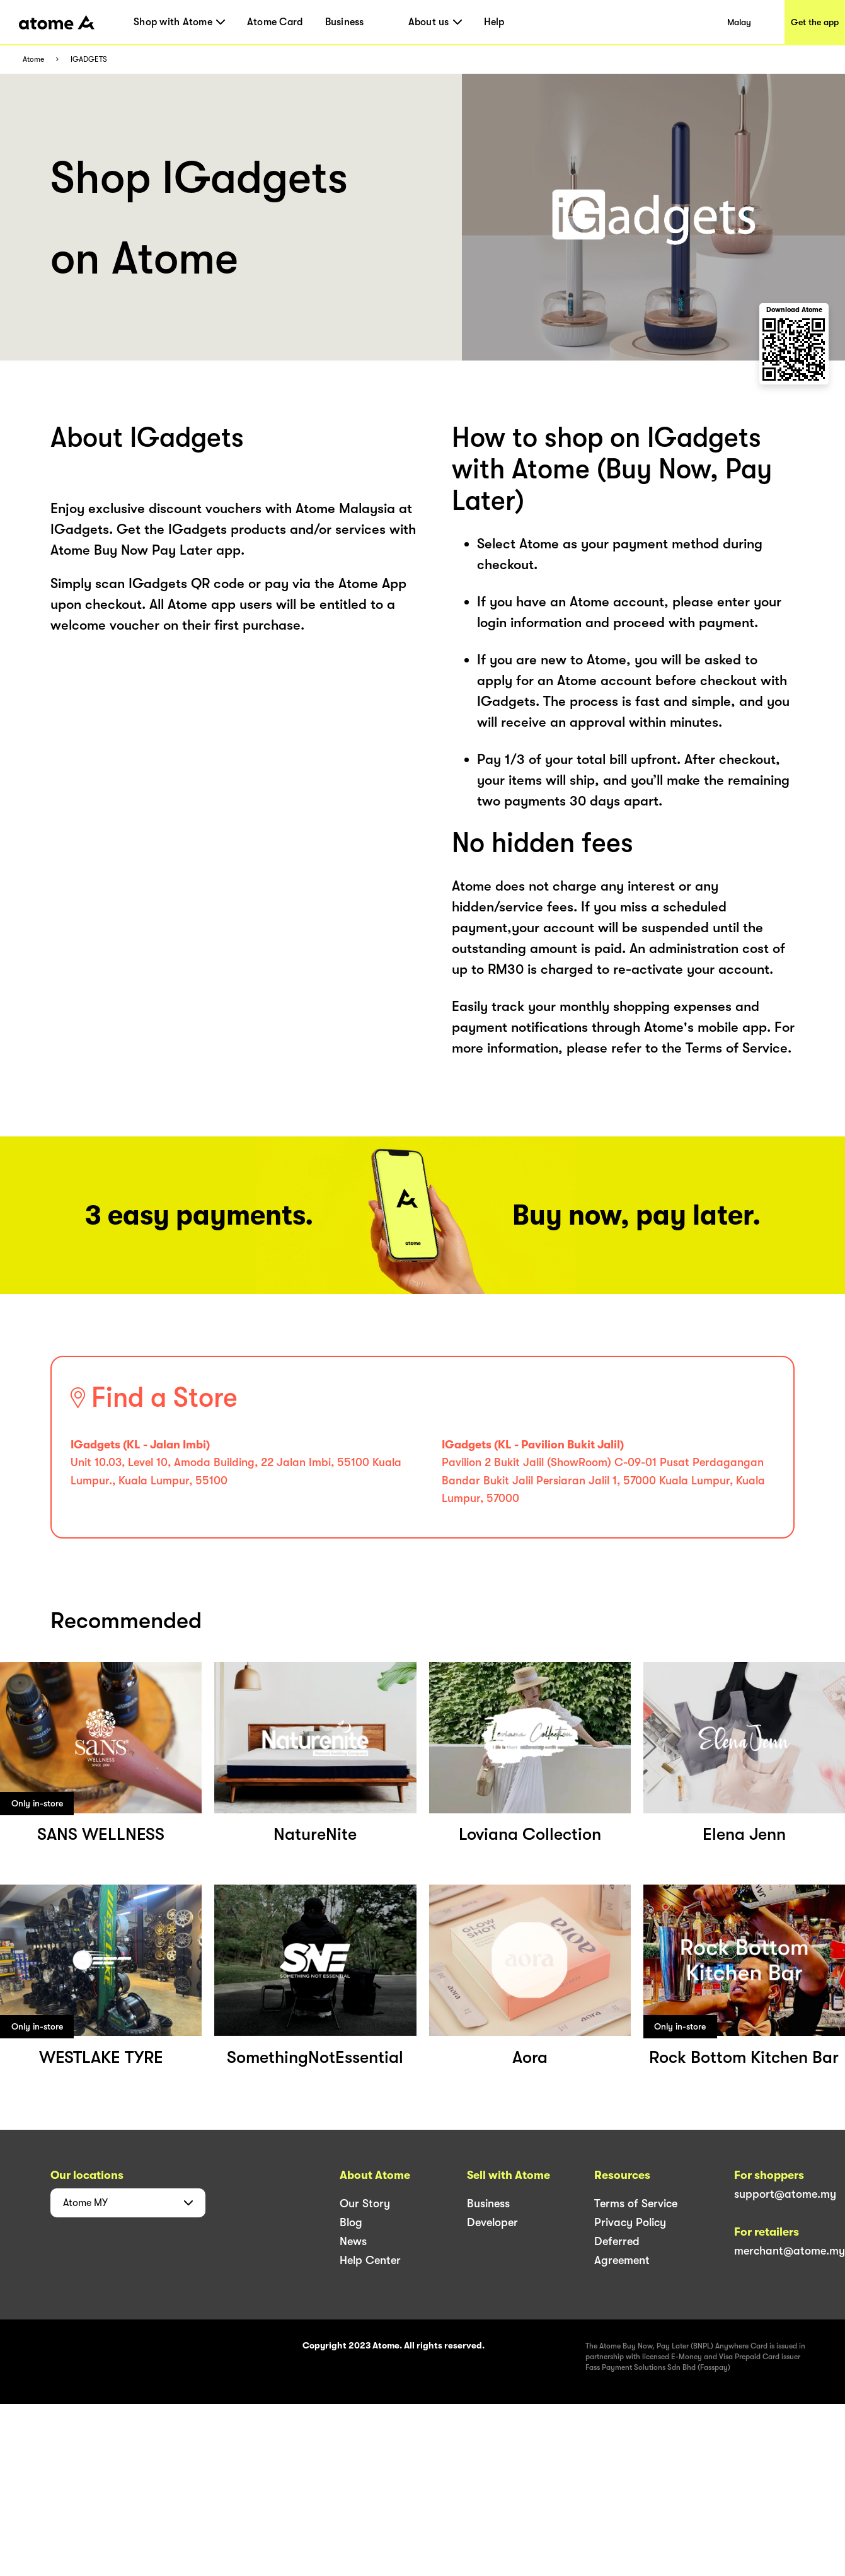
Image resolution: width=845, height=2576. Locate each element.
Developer (492, 2222)
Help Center (370, 2260)
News (353, 2241)
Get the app (815, 22)
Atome (33, 59)
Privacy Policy (630, 2222)
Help (494, 22)
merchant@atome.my (789, 2250)
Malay (739, 22)
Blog (351, 2222)
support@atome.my (785, 2194)
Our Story (365, 2203)
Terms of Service (635, 2203)
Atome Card (275, 22)
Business (344, 22)
